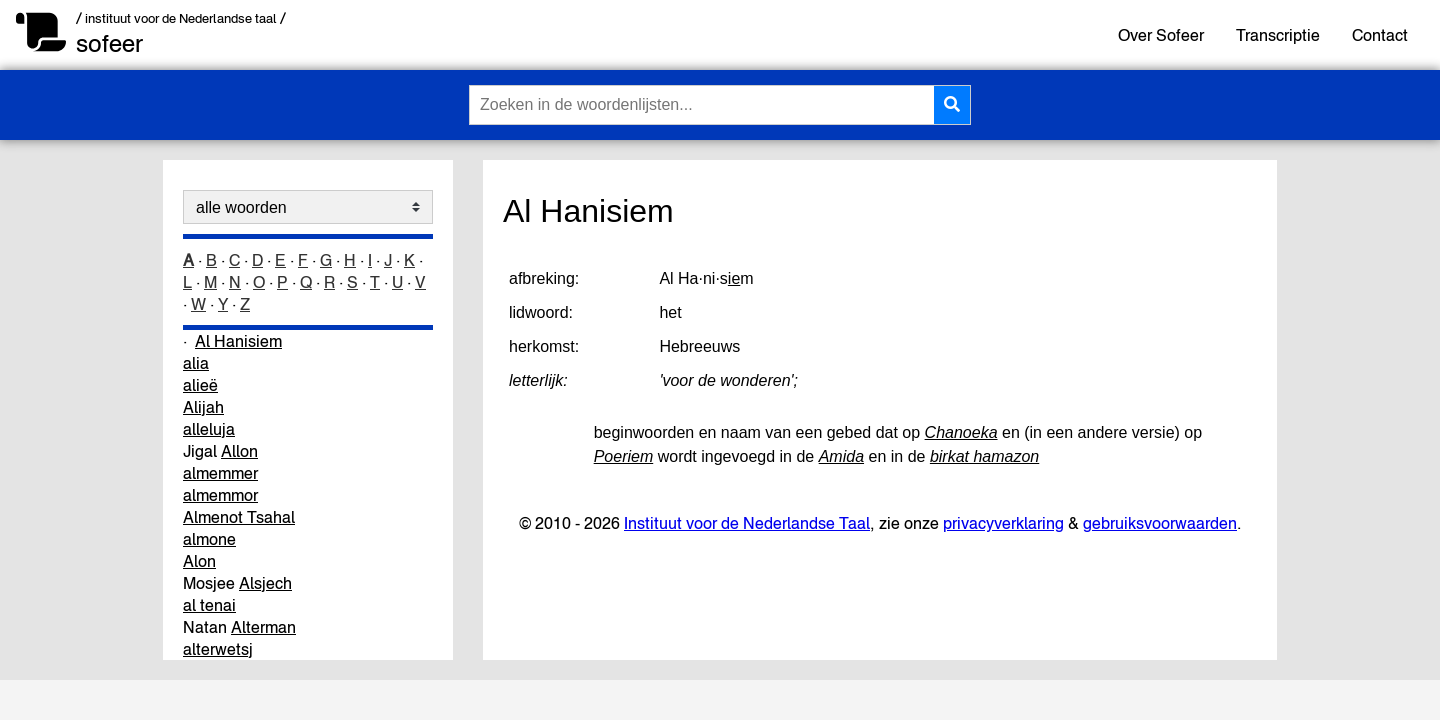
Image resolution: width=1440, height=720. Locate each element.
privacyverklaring (1003, 523)
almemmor (220, 495)
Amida (841, 456)
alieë (200, 385)
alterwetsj (218, 649)
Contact (1380, 35)
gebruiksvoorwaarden (1160, 523)
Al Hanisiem (238, 341)
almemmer (220, 473)
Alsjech (265, 583)
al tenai (209, 605)
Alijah (203, 407)
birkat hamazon (984, 456)
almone (209, 539)
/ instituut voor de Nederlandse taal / (181, 18)
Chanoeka (961, 432)
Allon (239, 451)
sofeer (109, 43)
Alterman (263, 627)
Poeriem (624, 456)
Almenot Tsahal (239, 517)
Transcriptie (1278, 35)
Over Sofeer (1161, 35)
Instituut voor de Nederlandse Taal (747, 523)
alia (196, 363)
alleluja (209, 429)
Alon (199, 561)
